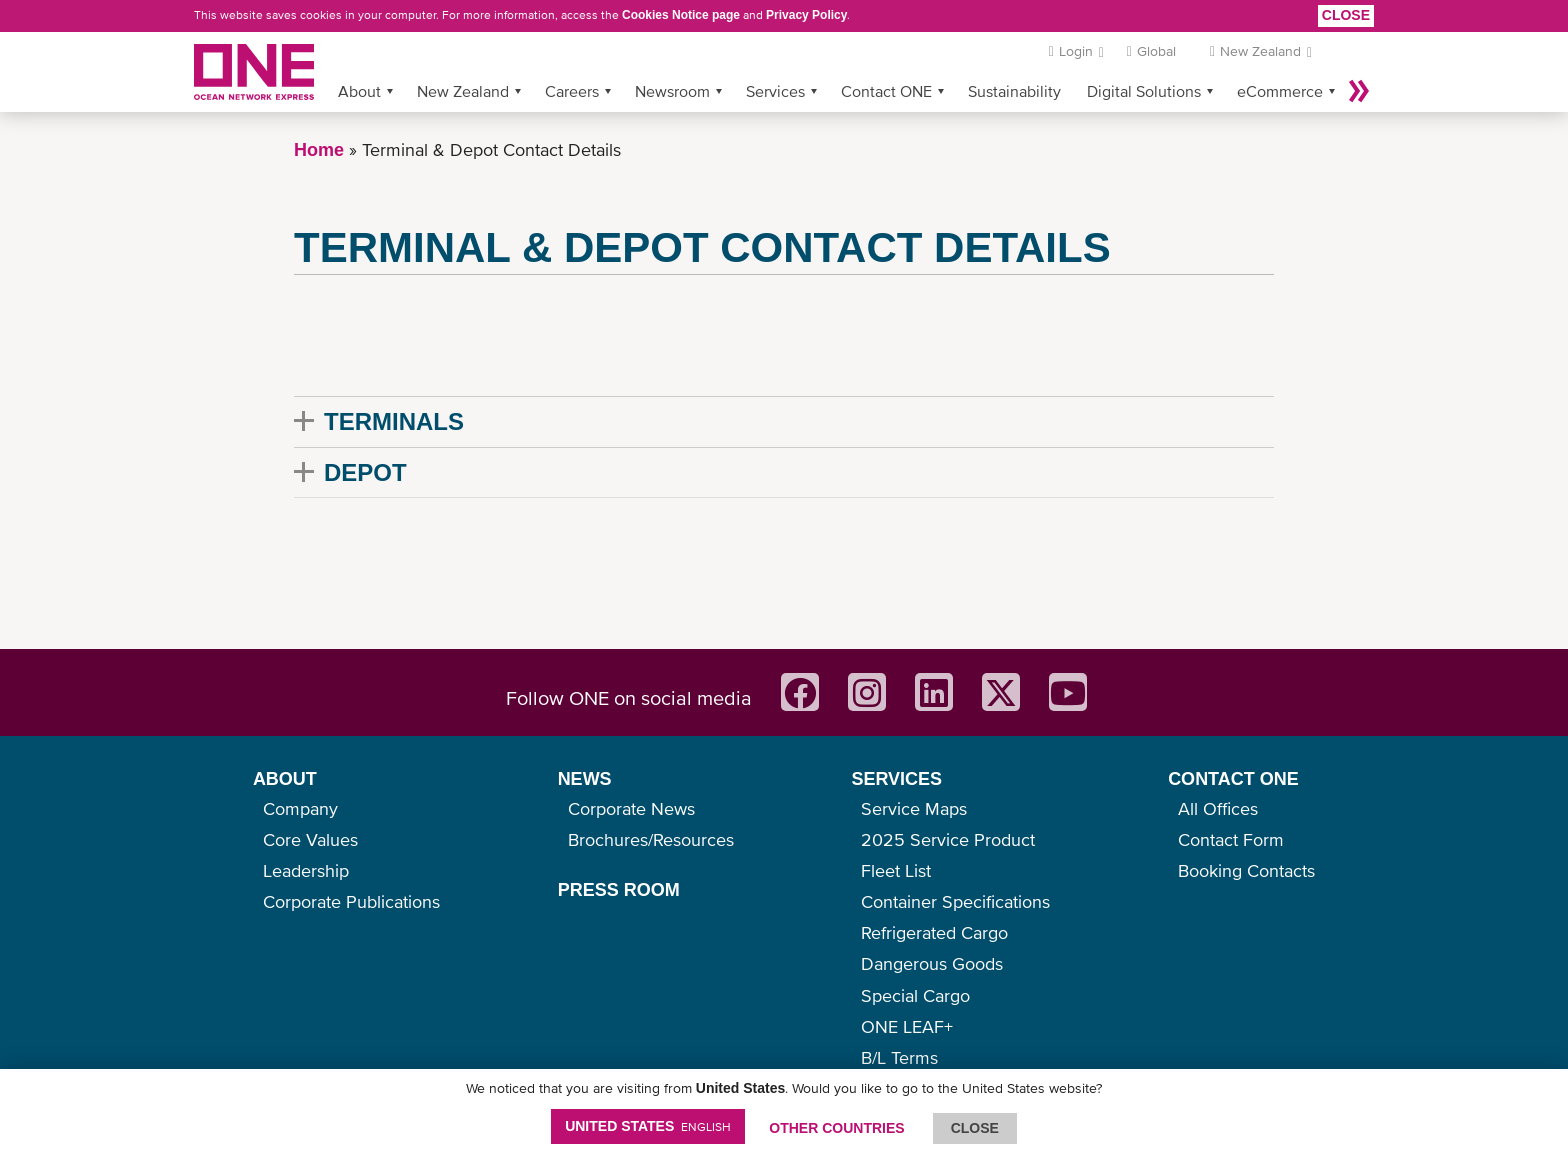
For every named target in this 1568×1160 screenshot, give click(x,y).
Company (300, 808)
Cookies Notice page (681, 15)
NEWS (585, 779)
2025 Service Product (948, 839)
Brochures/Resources (651, 839)
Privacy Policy (806, 15)
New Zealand (463, 91)
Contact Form (1231, 839)
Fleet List (896, 870)
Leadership (306, 870)
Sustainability (1014, 91)
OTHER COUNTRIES (836, 1128)
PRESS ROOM (619, 890)
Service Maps (914, 808)
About (359, 91)
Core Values (310, 839)
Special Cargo (915, 995)
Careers (572, 91)
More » (1359, 91)
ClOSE (975, 1128)
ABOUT (285, 779)
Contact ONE (886, 91)
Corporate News (631, 808)
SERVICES (896, 779)
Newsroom (672, 91)
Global (1156, 51)
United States (648, 1126)
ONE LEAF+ (907, 1026)
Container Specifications (955, 901)
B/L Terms (899, 1057)
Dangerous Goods (932, 963)
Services (775, 91)
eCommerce (1280, 91)
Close (1346, 15)
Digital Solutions (1144, 91)
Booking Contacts (1246, 870)
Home (319, 150)
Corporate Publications (351, 901)
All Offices (1218, 808)
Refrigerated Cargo (934, 932)
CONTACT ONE (1233, 779)
